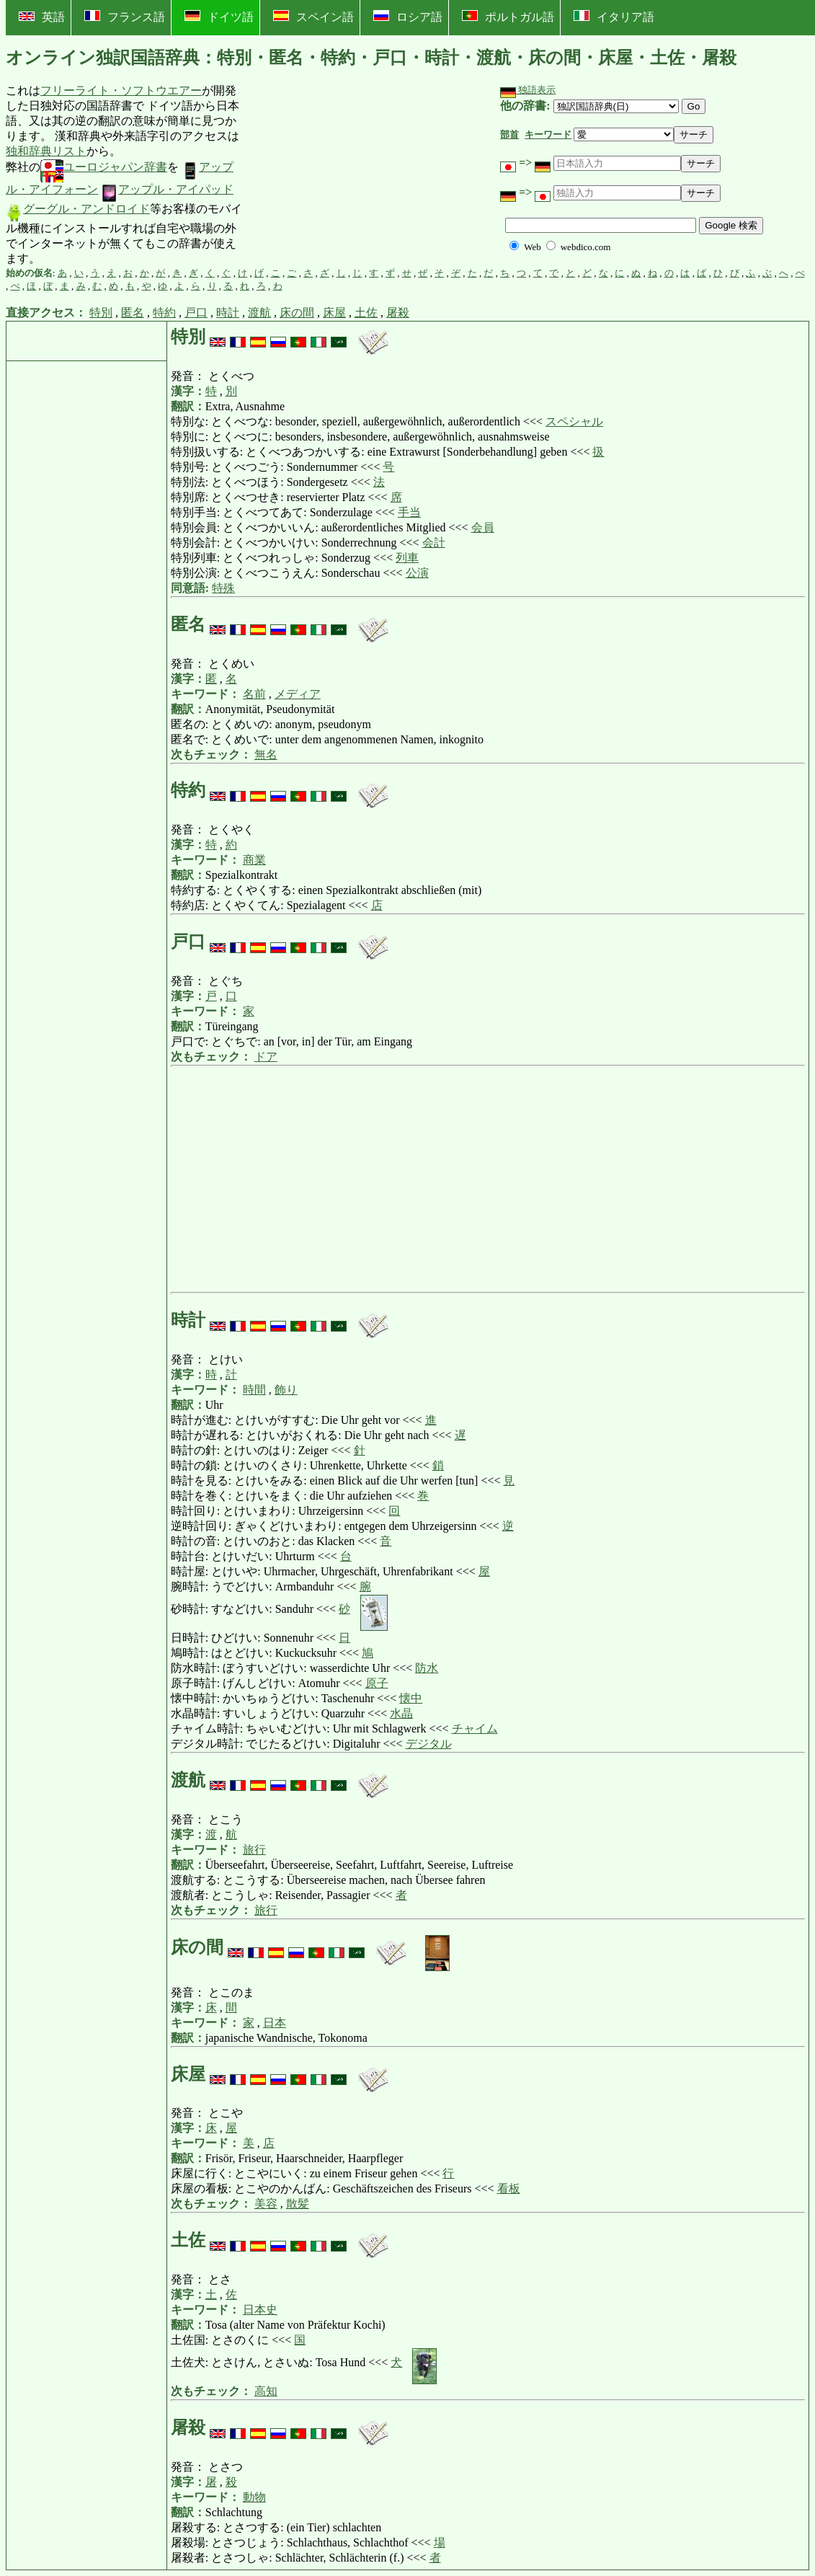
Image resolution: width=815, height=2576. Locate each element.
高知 (265, 2391)
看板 (508, 2188)
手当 (409, 512)
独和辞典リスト (46, 151)
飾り (286, 1390)
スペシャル (574, 421)
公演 (417, 573)
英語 (42, 17)
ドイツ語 (219, 16)
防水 (426, 1668)
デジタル (429, 1744)
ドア (265, 1056)
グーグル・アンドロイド (78, 209)
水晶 (401, 1713)
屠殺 (397, 312)
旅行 (254, 1850)
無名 (265, 754)
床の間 (297, 312)
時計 (227, 312)
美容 (265, 2203)
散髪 (297, 2203)
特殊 (223, 588)
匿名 (132, 312)
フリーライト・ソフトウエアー (121, 90)
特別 (100, 312)
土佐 (366, 312)
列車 (407, 558)
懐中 (410, 1698)
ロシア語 (407, 16)
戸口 (196, 312)
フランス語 (124, 16)
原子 (376, 1683)
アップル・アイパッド (167, 189)
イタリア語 (614, 16)
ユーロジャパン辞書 (103, 167)
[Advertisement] (355, 175)
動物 (254, 2497)
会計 (433, 542)
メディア (298, 694)
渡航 (259, 312)
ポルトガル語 (508, 16)
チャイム (475, 1728)
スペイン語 (313, 16)
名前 (254, 694)
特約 (164, 312)
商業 (254, 860)
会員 (482, 527)
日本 (274, 2023)
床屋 (334, 312)
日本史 (260, 2309)
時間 (254, 1390)
